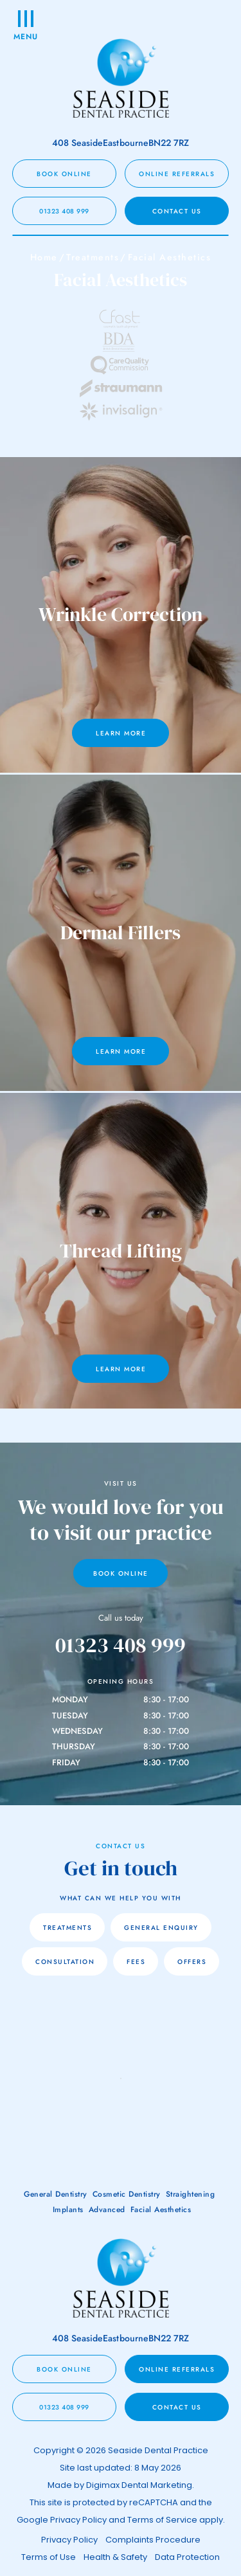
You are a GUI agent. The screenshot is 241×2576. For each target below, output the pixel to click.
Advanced (107, 2209)
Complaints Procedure (153, 2540)
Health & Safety (115, 2557)
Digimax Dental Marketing (139, 2485)
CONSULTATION (64, 1962)
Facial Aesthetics (161, 2209)
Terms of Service (162, 2520)
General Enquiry (161, 1927)
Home (44, 256)
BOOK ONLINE (64, 174)
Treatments (92, 256)
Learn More (121, 733)
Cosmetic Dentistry (127, 2194)
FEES (136, 1962)
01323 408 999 (64, 211)
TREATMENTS (67, 1927)
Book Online (120, 1573)
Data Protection (187, 2557)
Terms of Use (48, 2557)
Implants (68, 2209)
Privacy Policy (78, 2520)
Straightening (190, 2194)
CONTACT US (177, 211)
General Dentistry (55, 2194)
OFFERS (191, 1962)
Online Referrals (177, 174)
